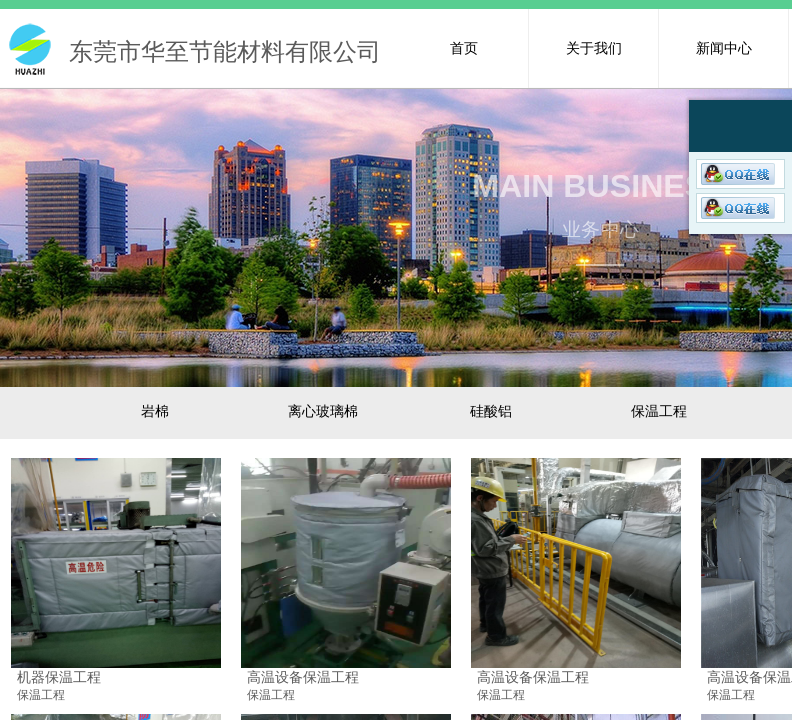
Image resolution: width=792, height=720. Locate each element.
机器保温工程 (59, 677)
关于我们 (594, 48)
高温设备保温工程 (303, 677)
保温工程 (41, 695)
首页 (464, 48)
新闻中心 (724, 48)
